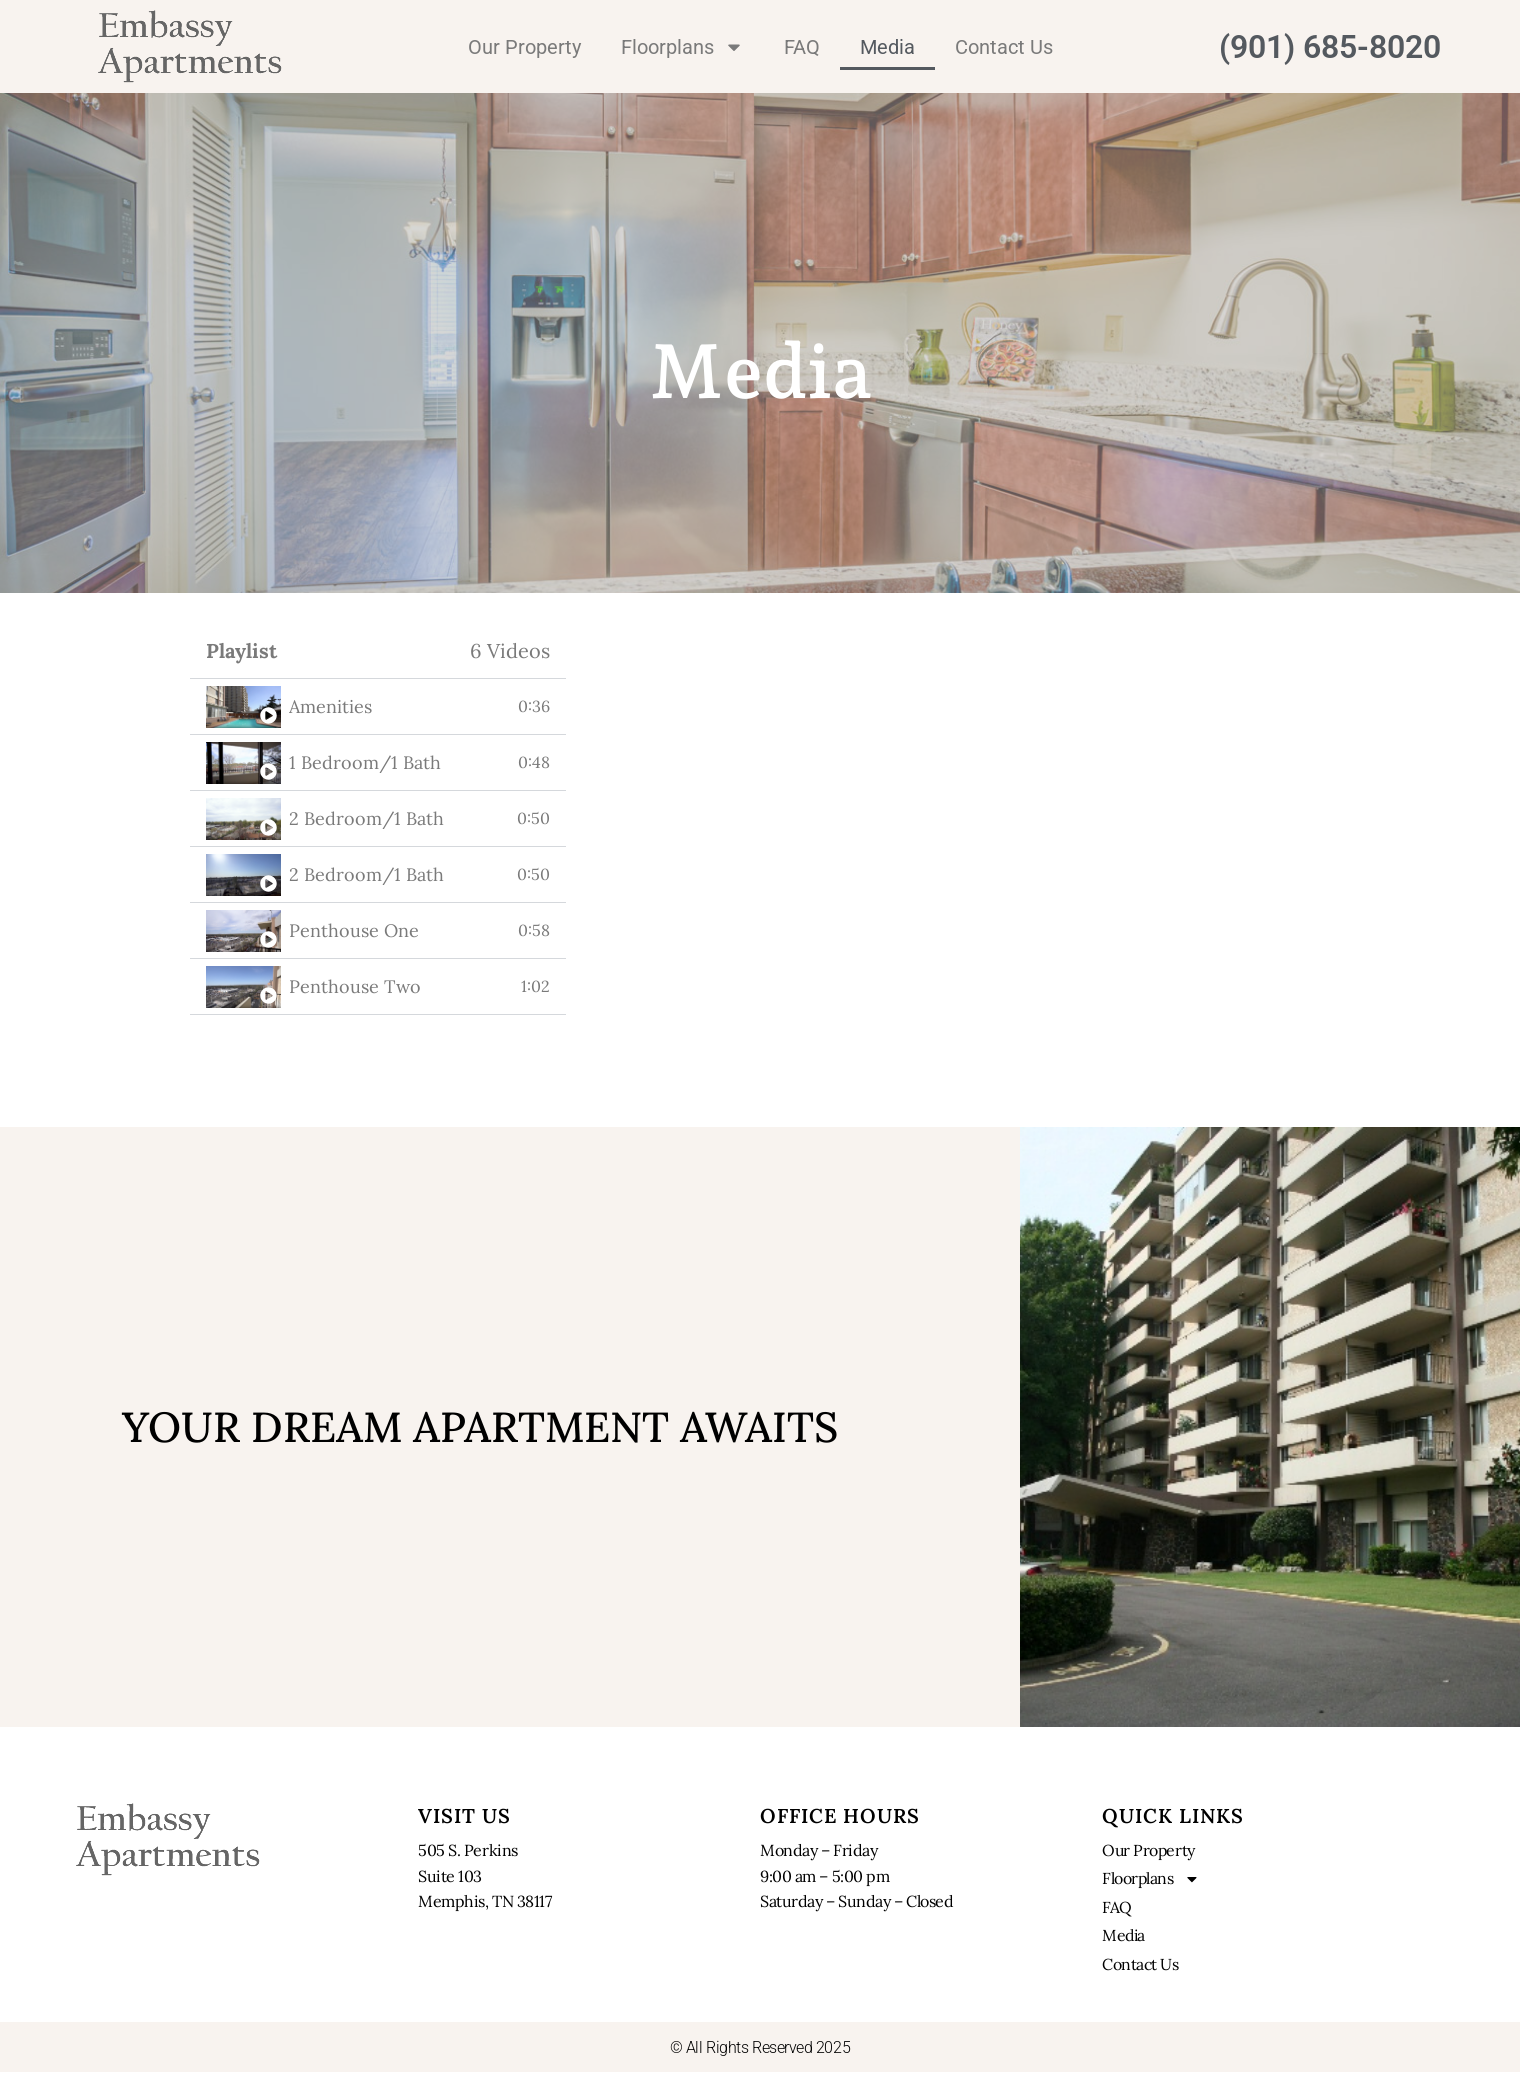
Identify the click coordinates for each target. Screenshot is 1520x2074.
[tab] (378, 707)
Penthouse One (354, 930)
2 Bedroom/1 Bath (366, 818)
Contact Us (1004, 47)
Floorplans (682, 47)
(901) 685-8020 (1330, 47)
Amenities (330, 706)
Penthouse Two (355, 986)
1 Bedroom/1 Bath (365, 762)
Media (887, 47)
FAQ (802, 47)
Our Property (524, 47)
